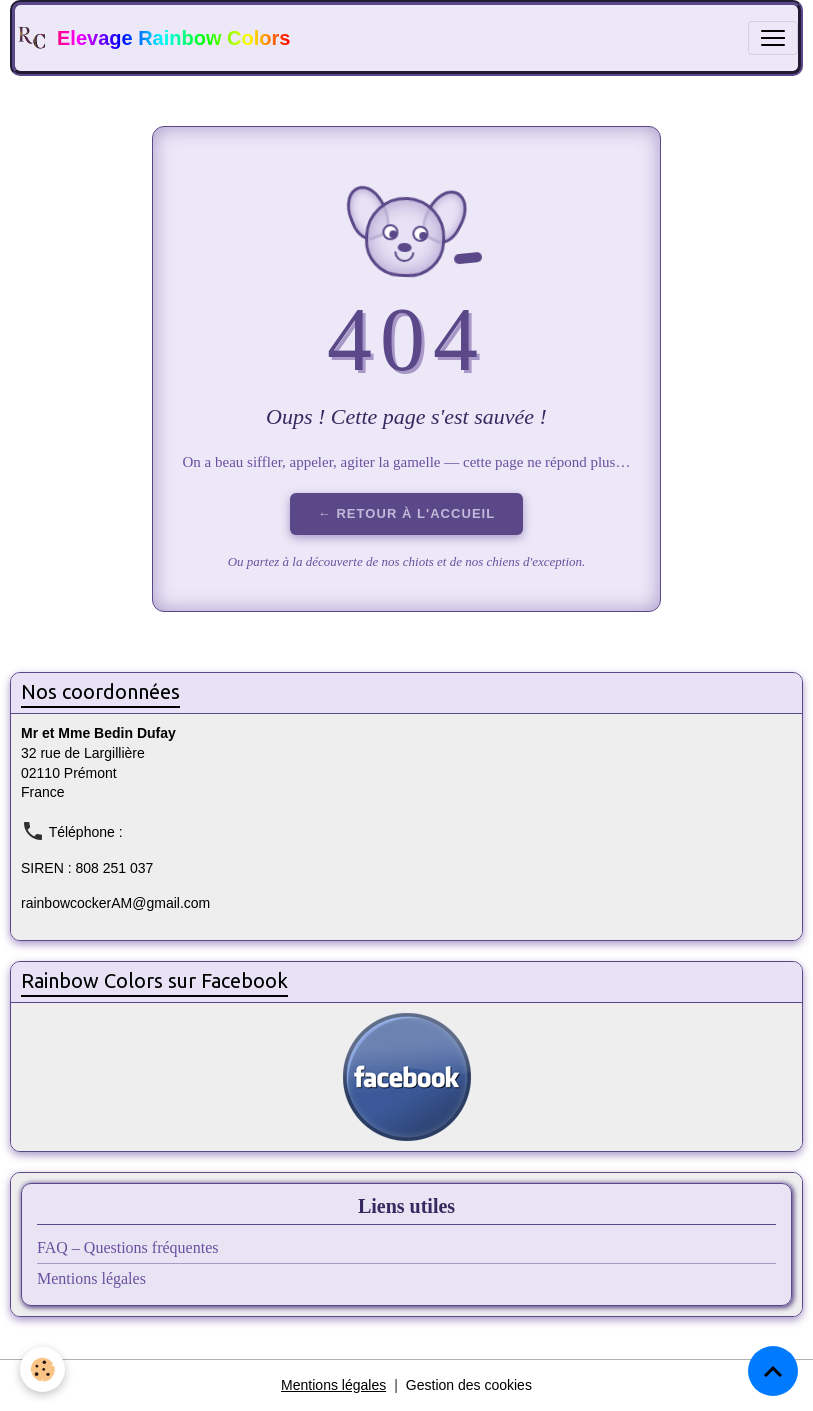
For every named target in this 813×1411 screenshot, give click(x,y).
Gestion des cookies (469, 1385)
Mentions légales (91, 1278)
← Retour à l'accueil (407, 513)
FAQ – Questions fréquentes (127, 1247)
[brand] (152, 38)
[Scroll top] (773, 1371)
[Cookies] (42, 1369)
